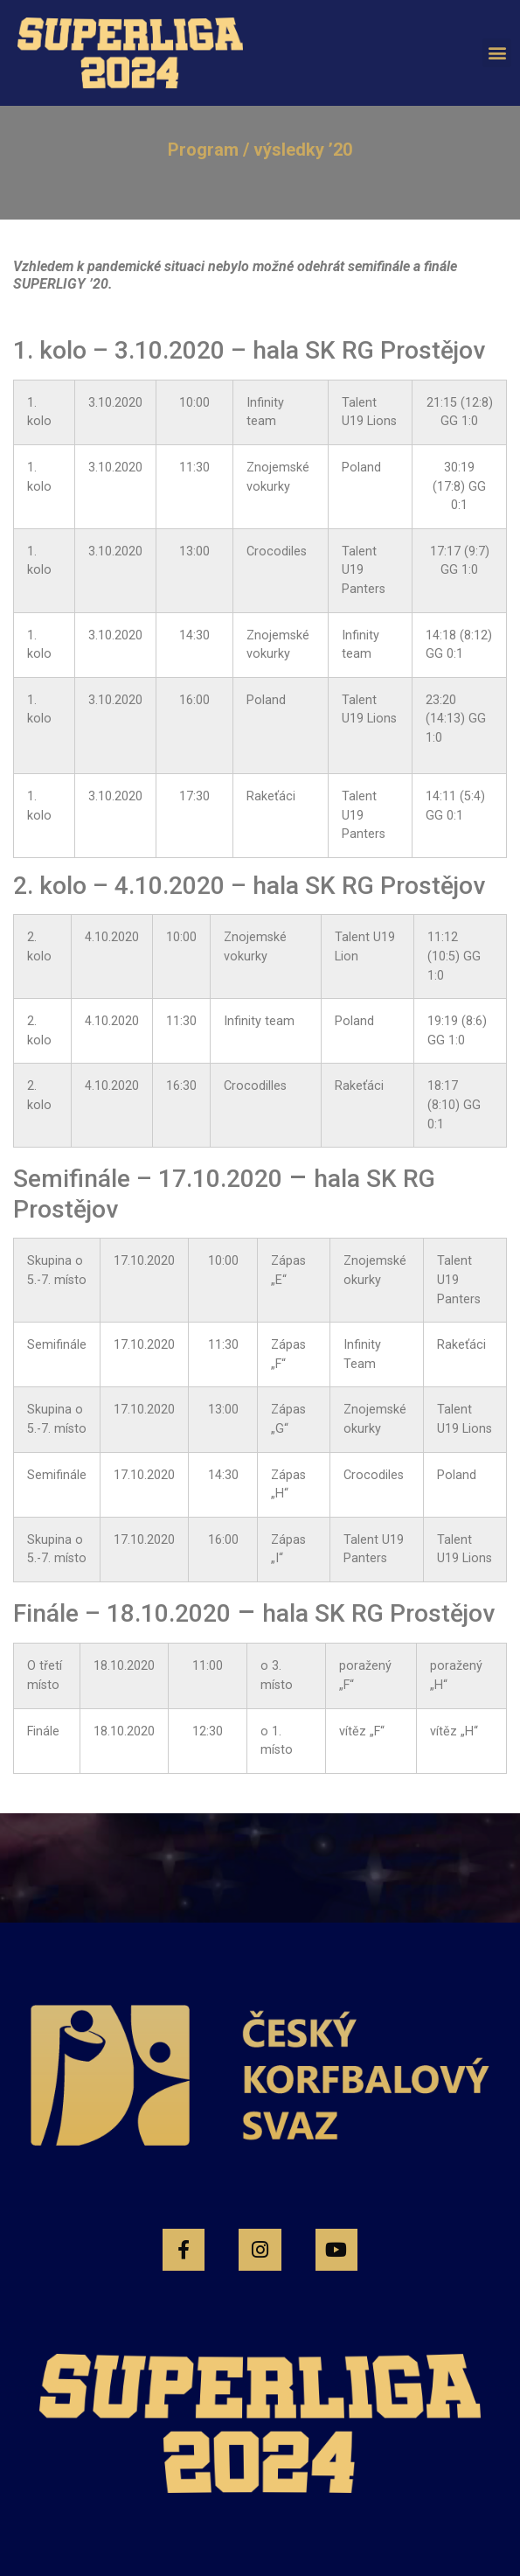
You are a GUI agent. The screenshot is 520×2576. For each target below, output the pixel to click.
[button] (496, 52)
